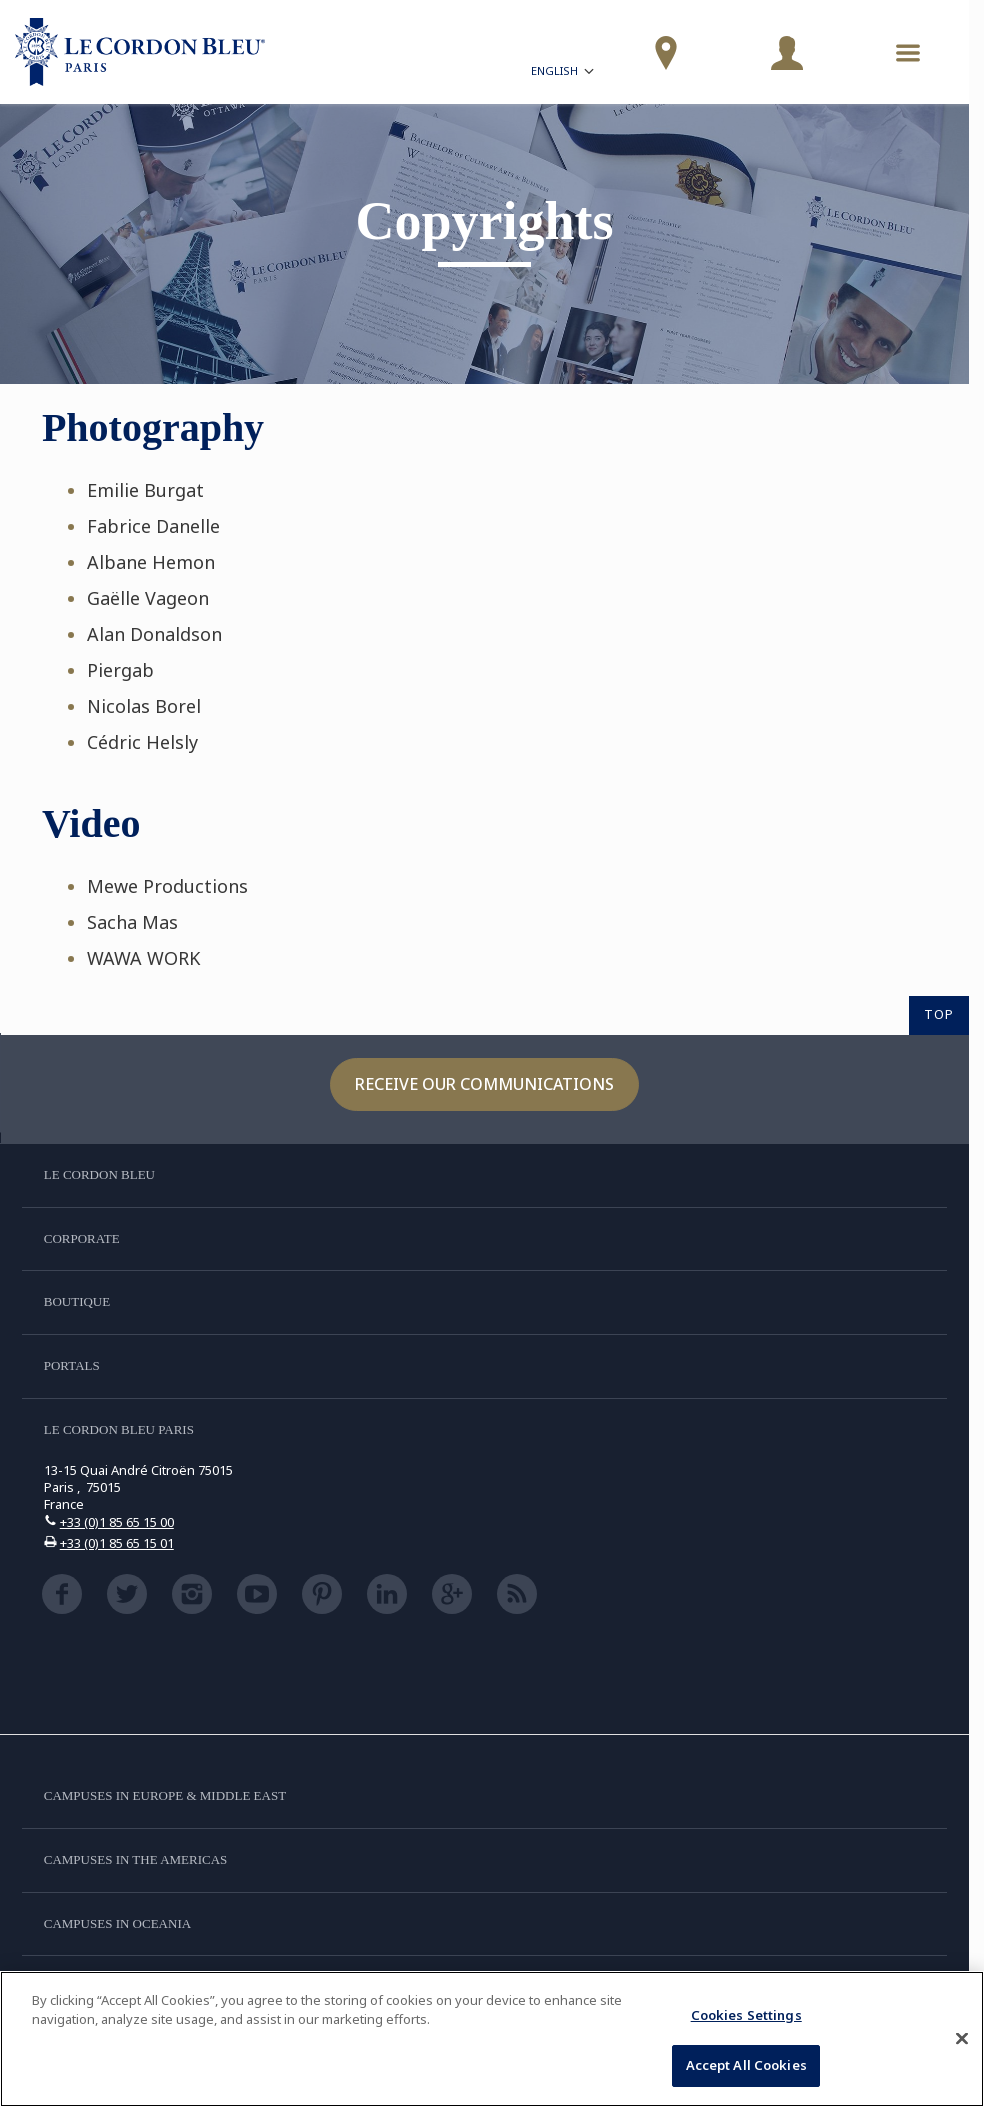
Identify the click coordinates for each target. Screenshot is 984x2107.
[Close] (962, 2038)
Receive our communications (484, 1084)
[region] (492, 2039)
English (564, 73)
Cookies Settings (746, 2015)
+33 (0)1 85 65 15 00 (117, 1522)
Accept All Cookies (746, 2065)
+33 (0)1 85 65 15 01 (117, 1543)
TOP (939, 1014)
